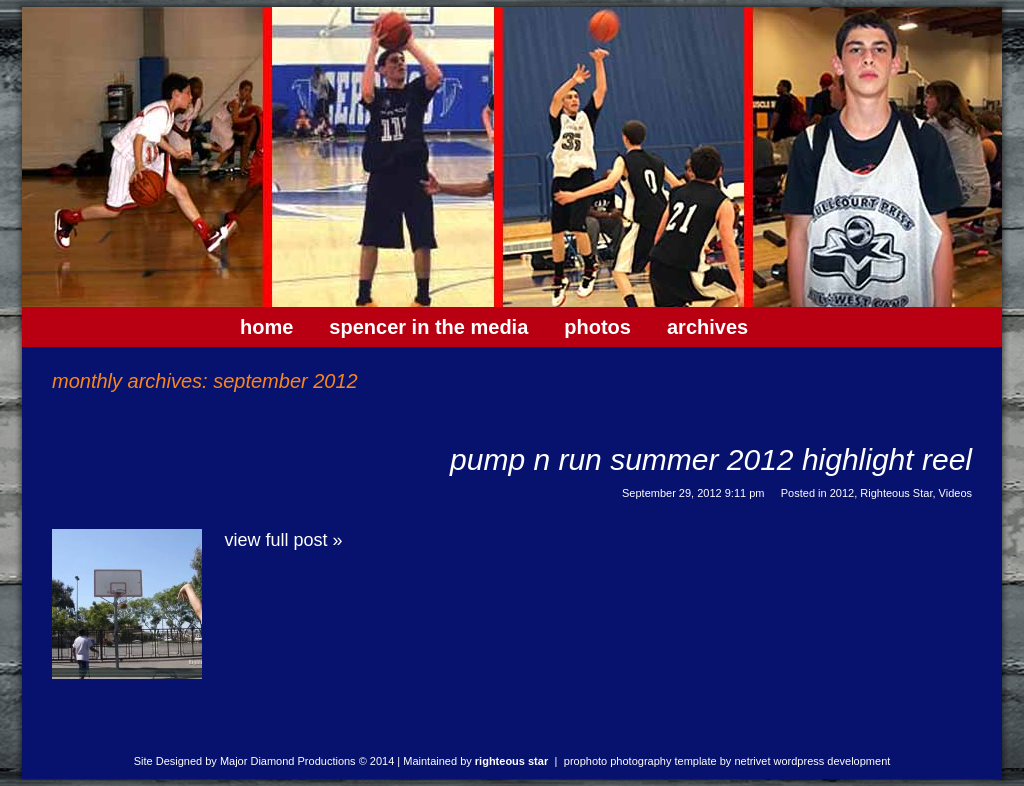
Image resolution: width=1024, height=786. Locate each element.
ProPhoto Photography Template (640, 761)
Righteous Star (896, 493)
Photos (597, 327)
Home (266, 327)
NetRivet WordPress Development (812, 761)
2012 (842, 493)
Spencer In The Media (428, 327)
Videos (955, 493)
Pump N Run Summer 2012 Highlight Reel (711, 459)
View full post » (284, 540)
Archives (707, 327)
